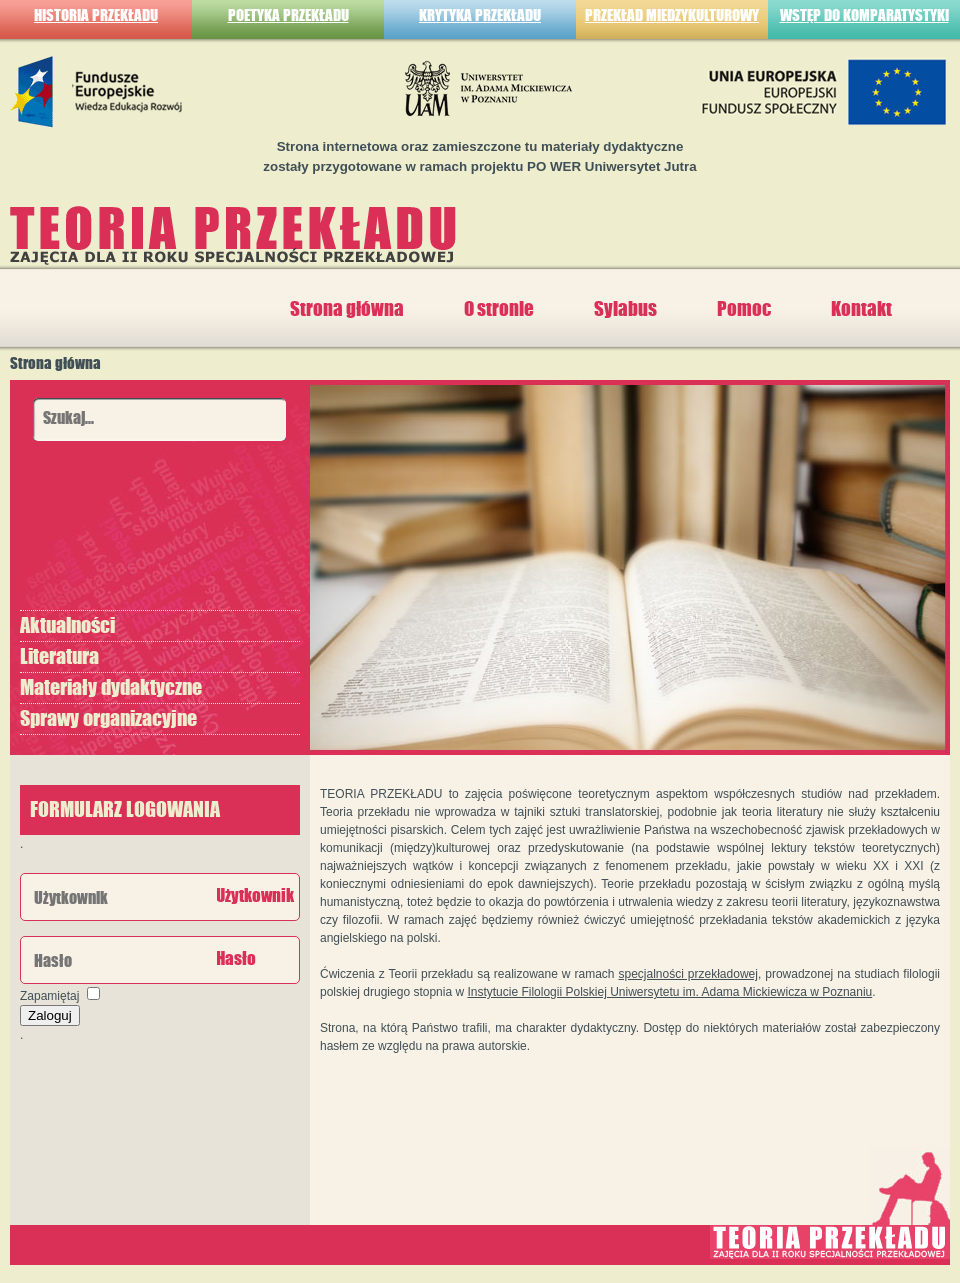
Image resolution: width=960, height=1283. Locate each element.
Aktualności (67, 626)
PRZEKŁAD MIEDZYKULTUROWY (672, 15)
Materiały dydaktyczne (111, 688)
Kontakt (861, 309)
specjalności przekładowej (688, 974)
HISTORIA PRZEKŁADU (96, 15)
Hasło (236, 959)
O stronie (499, 309)
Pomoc (744, 309)
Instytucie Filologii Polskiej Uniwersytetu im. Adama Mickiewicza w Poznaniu (669, 992)
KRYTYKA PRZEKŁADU (480, 15)
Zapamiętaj (49, 996)
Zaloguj (50, 1015)
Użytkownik (255, 896)
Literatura (59, 657)
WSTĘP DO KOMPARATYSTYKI (864, 15)
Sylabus (625, 309)
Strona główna (347, 309)
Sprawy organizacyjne (108, 719)
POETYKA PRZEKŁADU (288, 15)
